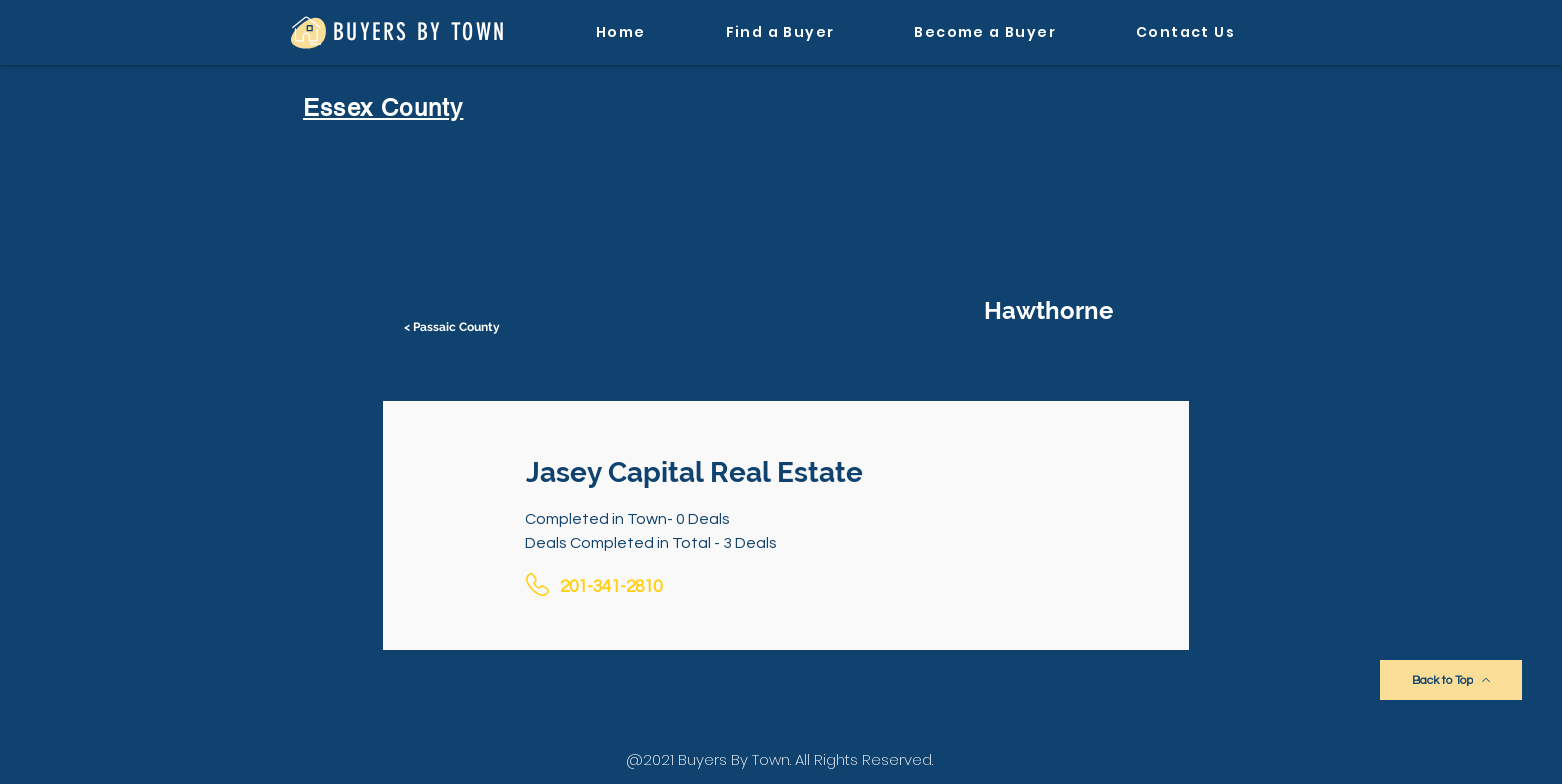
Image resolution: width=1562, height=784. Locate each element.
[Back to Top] (1451, 680)
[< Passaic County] (454, 327)
